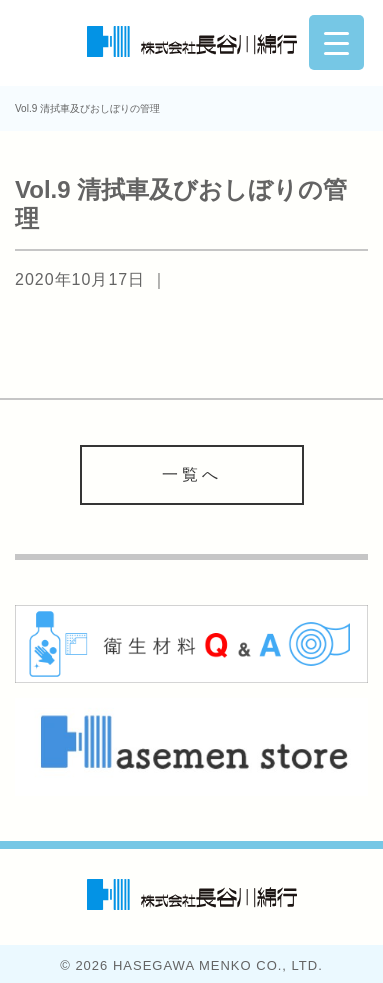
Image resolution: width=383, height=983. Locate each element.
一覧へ (192, 474)
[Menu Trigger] (336, 42)
